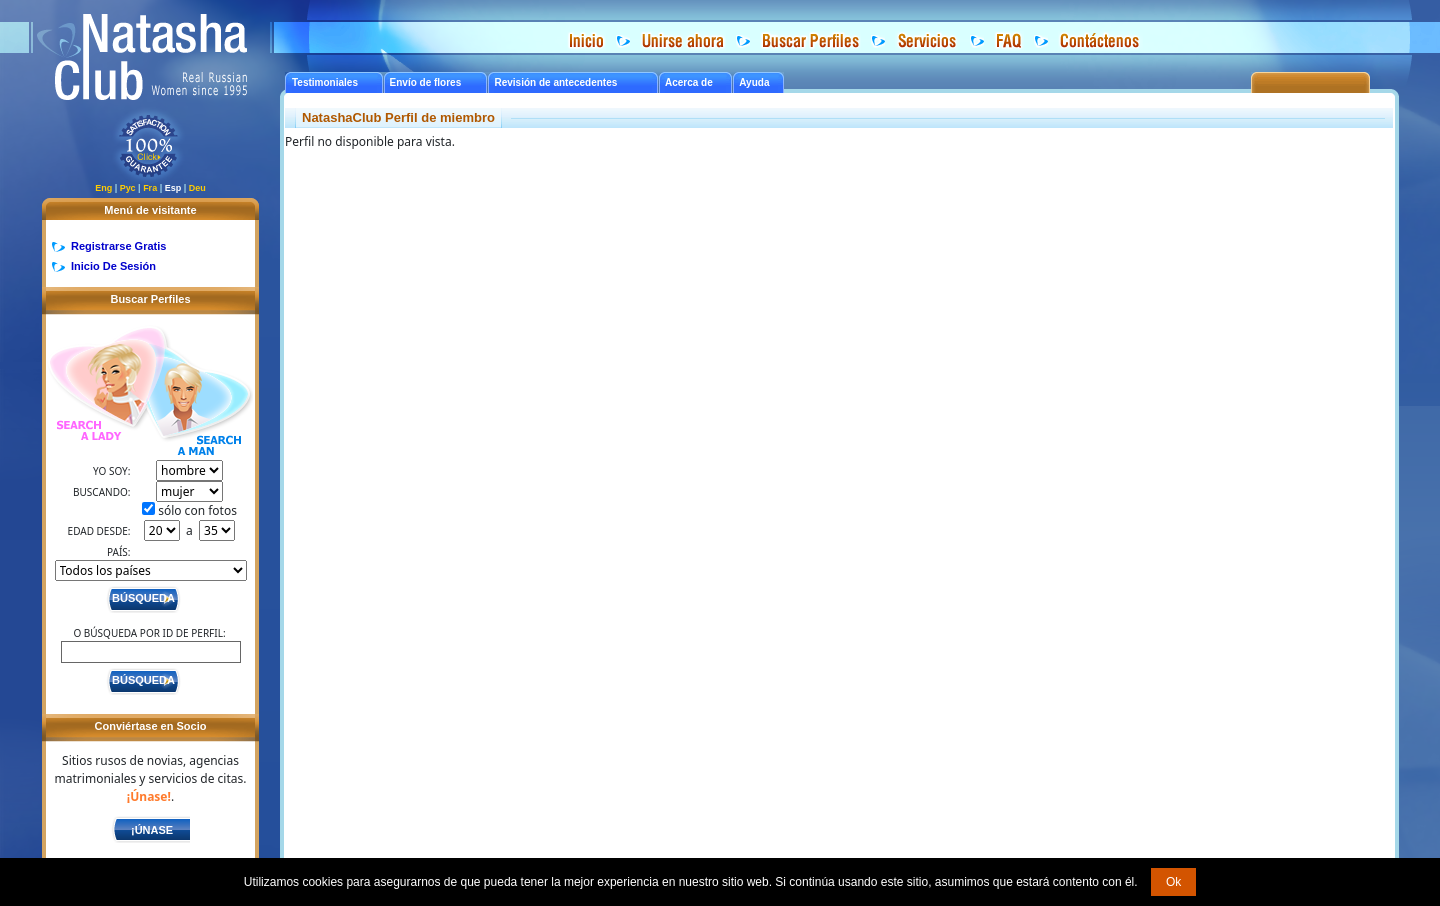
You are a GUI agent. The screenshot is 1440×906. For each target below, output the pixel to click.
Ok (1173, 882)
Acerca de (689, 82)
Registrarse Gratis (118, 246)
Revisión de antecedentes (555, 82)
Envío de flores (426, 82)
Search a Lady (96, 385)
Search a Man (199, 403)
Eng (103, 188)
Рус (128, 188)
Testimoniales (325, 82)
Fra (150, 188)
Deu (197, 188)
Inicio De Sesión (113, 266)
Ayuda (754, 82)
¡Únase (152, 830)
